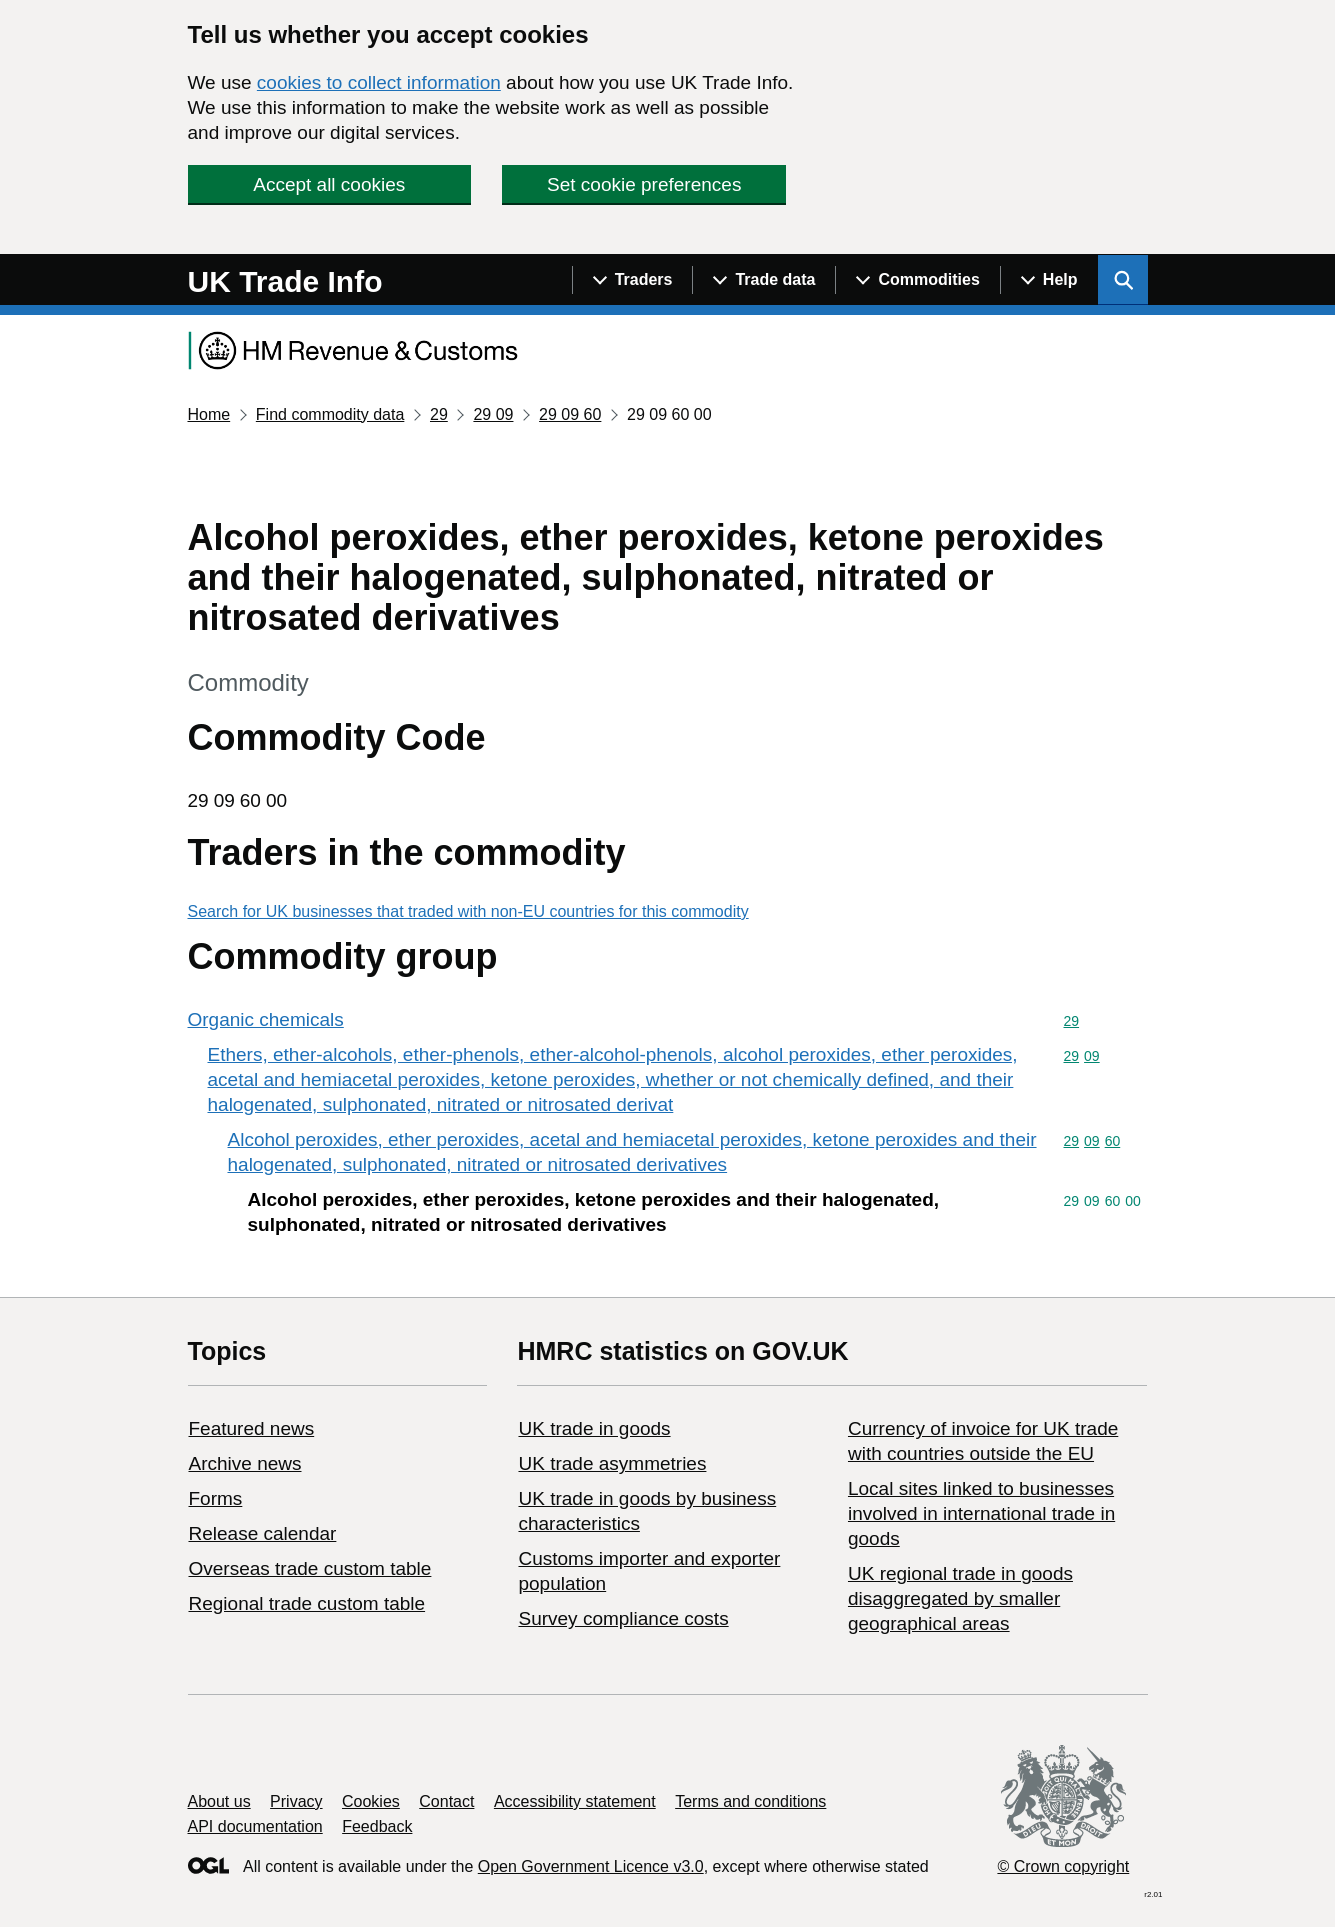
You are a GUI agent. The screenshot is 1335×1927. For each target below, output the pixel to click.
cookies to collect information (379, 82)
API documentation (255, 1826)
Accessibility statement (575, 1801)
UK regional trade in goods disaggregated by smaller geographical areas (960, 1598)
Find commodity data (330, 414)
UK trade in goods (594, 1428)
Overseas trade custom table (310, 1568)
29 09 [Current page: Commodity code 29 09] (493, 414)
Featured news (252, 1428)
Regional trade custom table (307, 1603)
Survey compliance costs (623, 1618)
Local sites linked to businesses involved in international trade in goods (981, 1513)
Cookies (371, 1801)
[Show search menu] (1123, 280)
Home (209, 414)
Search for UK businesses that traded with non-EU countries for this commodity (468, 911)
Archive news (245, 1463)
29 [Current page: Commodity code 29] (439, 414)
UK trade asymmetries (612, 1463)
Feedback (377, 1826)
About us (219, 1801)
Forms (216, 1498)
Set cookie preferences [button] (644, 184)
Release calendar (263, 1533)
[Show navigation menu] (632, 280)
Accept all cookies (329, 184)
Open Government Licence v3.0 (591, 1866)
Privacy (296, 1801)
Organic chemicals (266, 1019)
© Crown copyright (1063, 1866)
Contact (446, 1801)
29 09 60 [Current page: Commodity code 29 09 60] (570, 414)
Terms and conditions (750, 1801)
